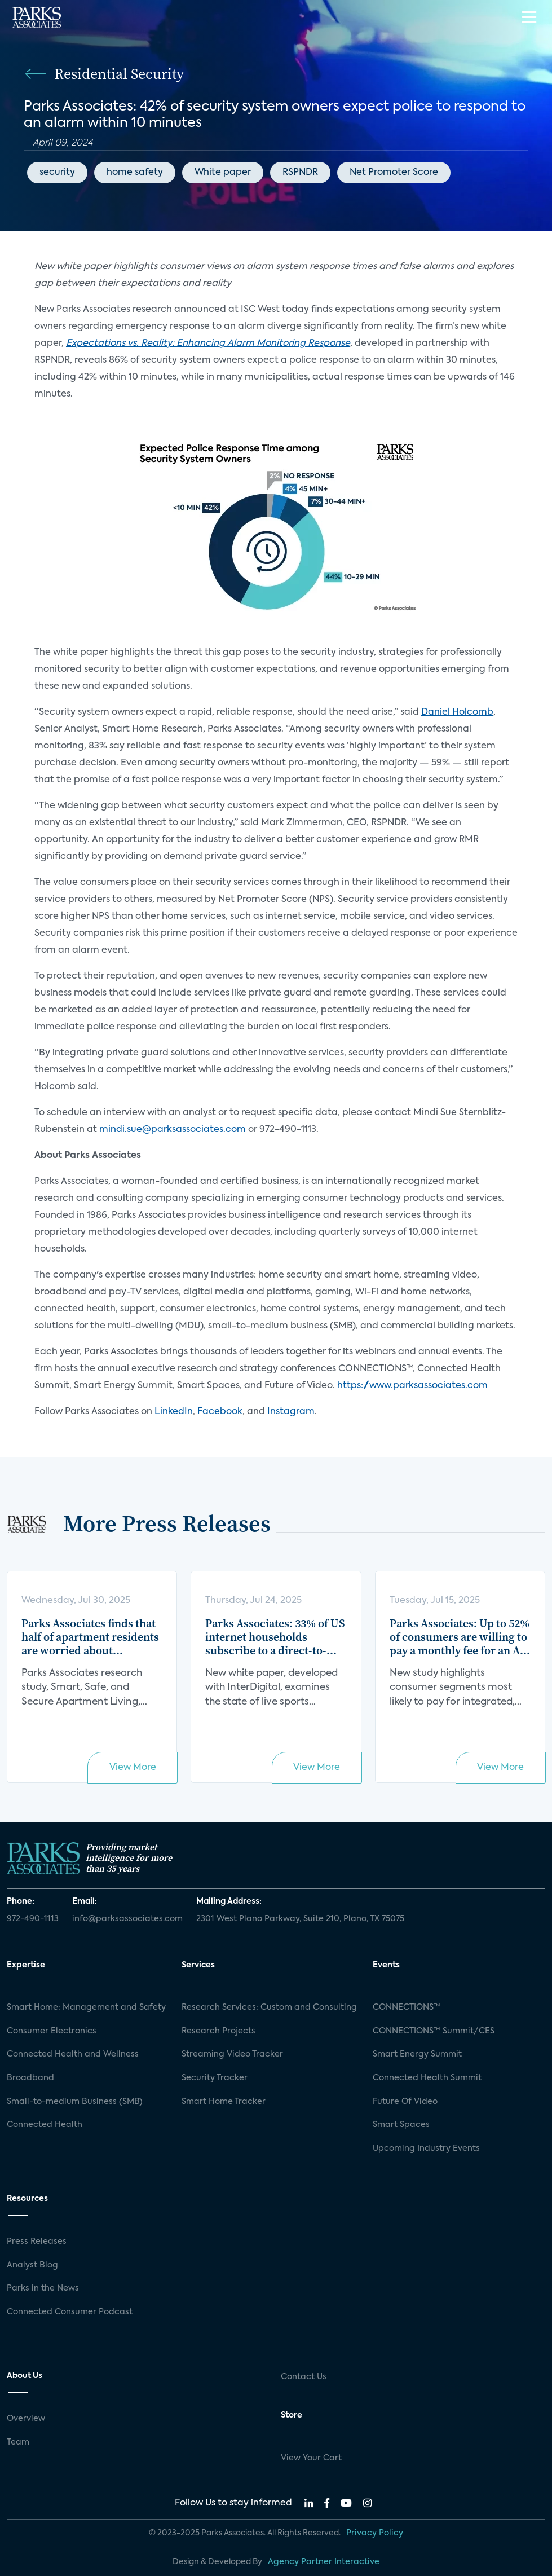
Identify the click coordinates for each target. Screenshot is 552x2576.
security (57, 172)
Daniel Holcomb (457, 712)
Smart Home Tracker (224, 2102)
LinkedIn (173, 1411)
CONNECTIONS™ (406, 2007)
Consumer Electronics (51, 2031)
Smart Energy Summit (417, 2054)
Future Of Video (405, 2102)
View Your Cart (311, 2458)
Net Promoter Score (394, 172)
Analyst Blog (32, 2265)
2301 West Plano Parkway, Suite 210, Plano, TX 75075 (300, 1919)
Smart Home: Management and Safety (86, 2007)
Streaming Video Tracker (232, 2054)
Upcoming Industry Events (426, 2148)
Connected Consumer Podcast (70, 2312)
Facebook (219, 1411)
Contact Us (303, 2377)
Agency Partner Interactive (323, 2562)
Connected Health (44, 2125)
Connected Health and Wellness (73, 2054)
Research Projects (218, 2031)
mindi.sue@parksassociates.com (172, 1129)
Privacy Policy (374, 2533)
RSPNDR (300, 172)
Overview (26, 2419)
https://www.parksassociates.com (412, 1385)
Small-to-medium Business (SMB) (75, 2102)
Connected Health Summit (427, 2078)
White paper (223, 172)
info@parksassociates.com (127, 1919)
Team (18, 2442)
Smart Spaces (401, 2125)
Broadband (30, 2078)
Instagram (291, 1411)
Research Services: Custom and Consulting (269, 2007)
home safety (135, 172)
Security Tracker (215, 2078)
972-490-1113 (33, 1919)
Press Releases (37, 2241)
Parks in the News (43, 2288)
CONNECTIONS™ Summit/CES (433, 2031)
